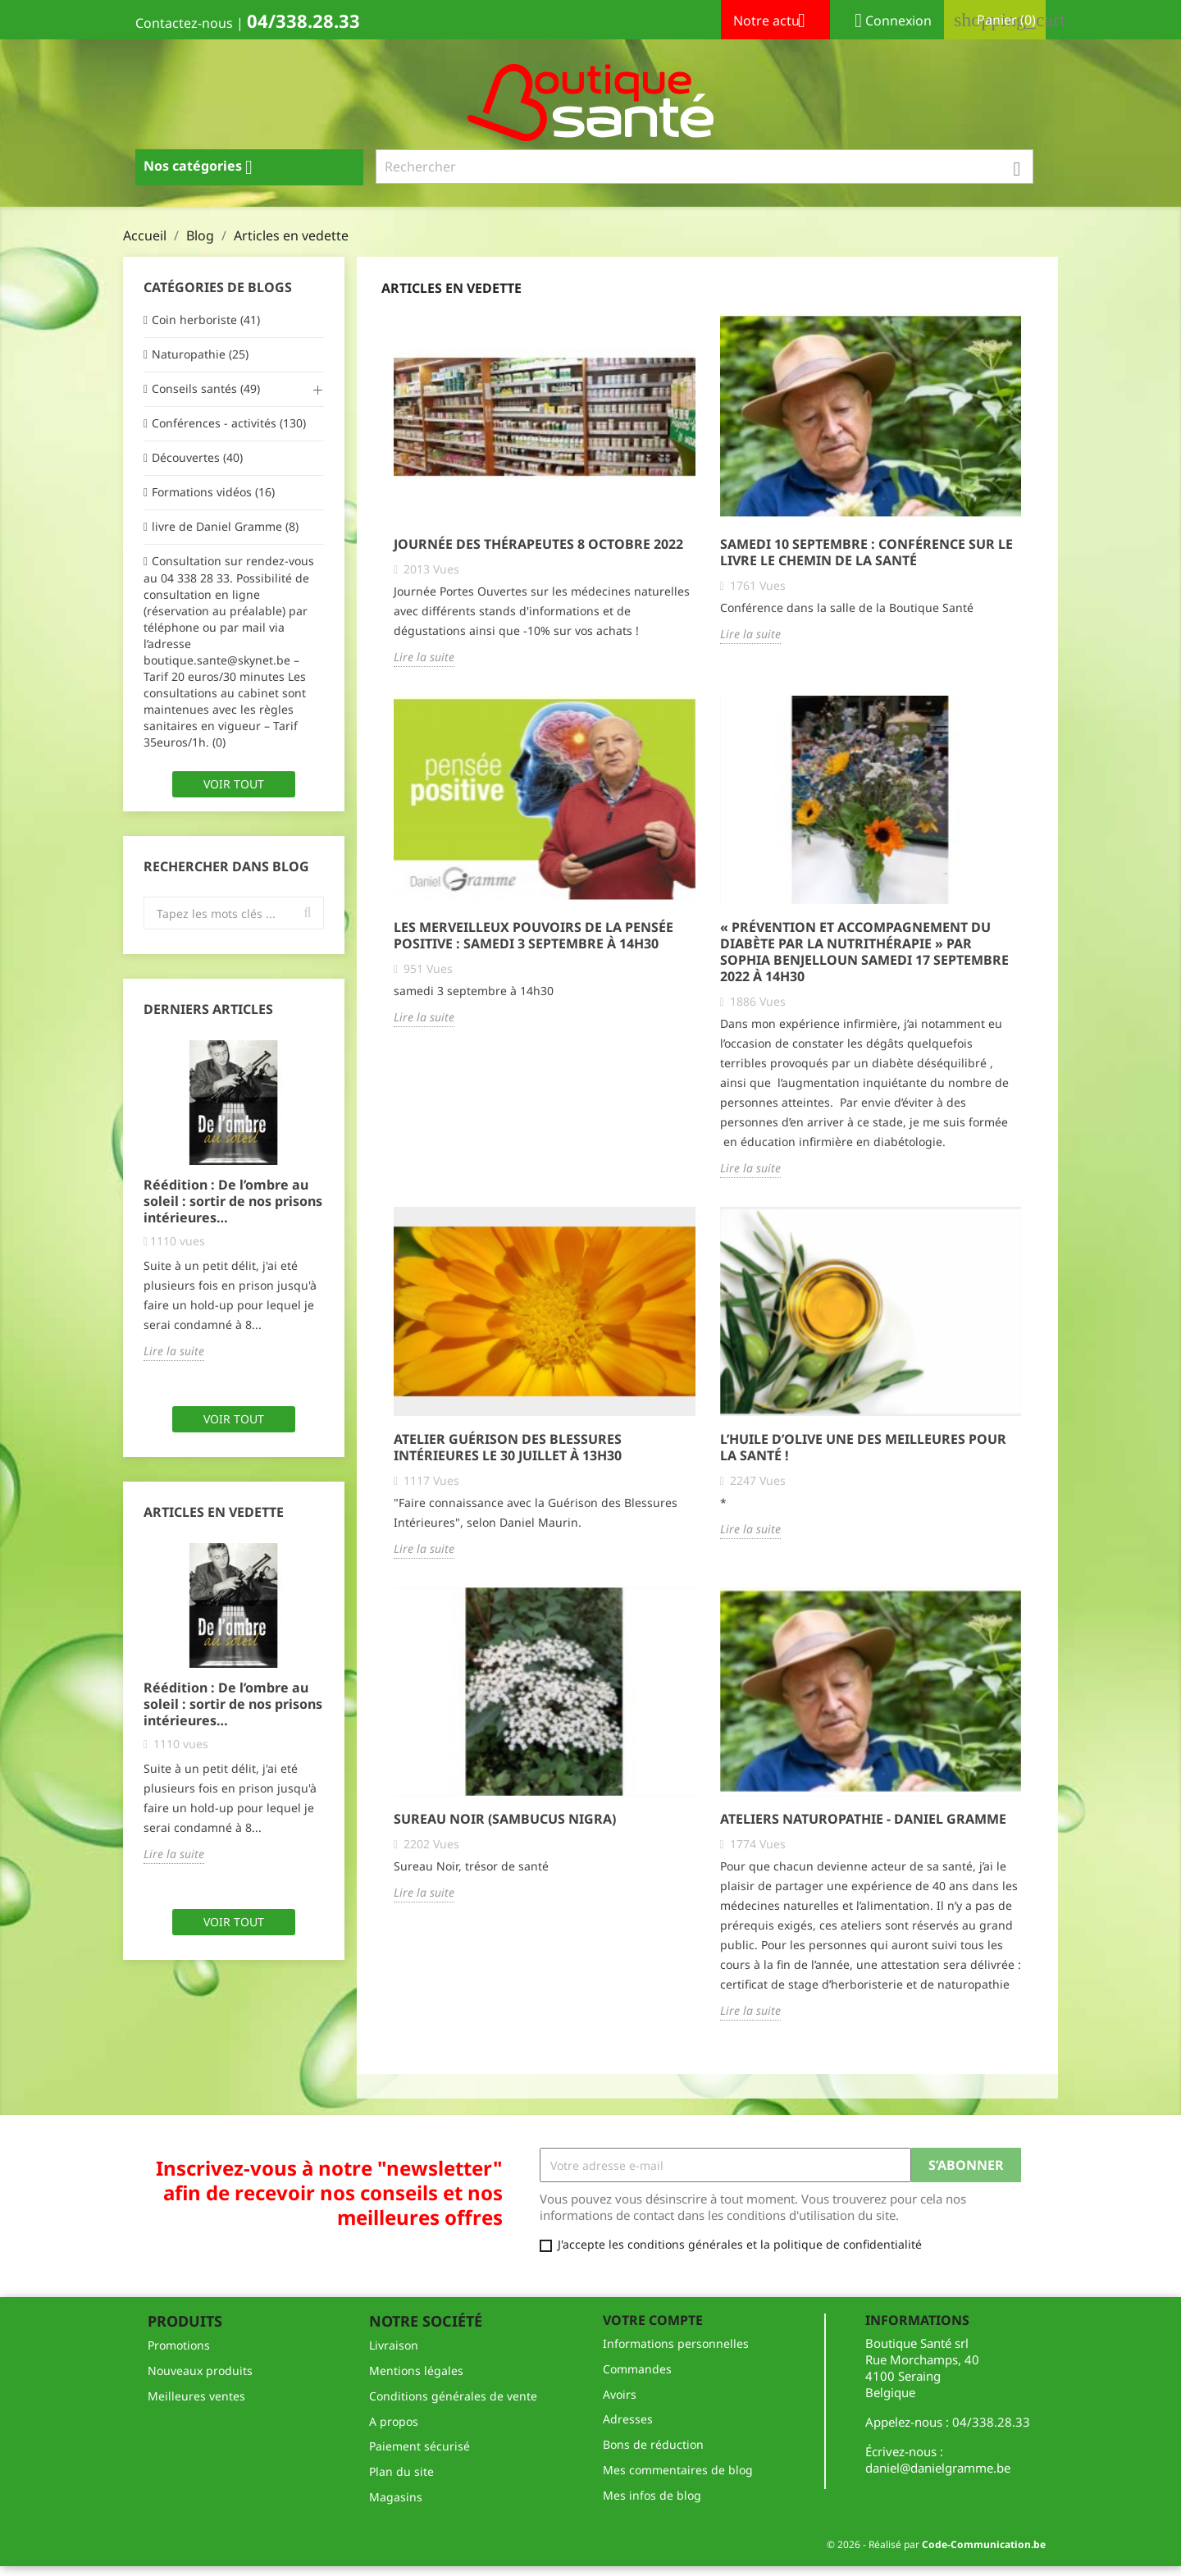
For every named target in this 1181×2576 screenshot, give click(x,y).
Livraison (393, 2345)
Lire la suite (174, 1351)
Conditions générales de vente (453, 2396)
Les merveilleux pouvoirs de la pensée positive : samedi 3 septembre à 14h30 (533, 935)
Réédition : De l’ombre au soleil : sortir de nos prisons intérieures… (233, 1201)
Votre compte (653, 2320)
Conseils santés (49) (206, 388)
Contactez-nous (184, 23)
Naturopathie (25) (200, 354)
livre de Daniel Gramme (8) (225, 526)
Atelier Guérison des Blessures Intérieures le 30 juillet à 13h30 (508, 1447)
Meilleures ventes (196, 2396)
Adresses (628, 2419)
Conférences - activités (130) (229, 423)
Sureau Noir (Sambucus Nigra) (505, 1819)
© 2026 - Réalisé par (936, 2544)
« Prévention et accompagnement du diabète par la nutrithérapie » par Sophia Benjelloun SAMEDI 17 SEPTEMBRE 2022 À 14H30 (864, 951)
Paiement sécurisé (419, 2446)
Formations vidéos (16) (213, 492)
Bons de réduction (653, 2444)
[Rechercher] (705, 166)
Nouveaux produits (200, 2370)
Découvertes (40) (197, 457)
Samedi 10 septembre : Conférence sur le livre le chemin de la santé (866, 552)
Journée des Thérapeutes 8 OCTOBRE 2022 (538, 544)
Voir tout (233, 784)
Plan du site (401, 2471)
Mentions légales (416, 2370)
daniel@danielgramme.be (937, 2468)
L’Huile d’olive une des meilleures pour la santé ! (863, 1447)
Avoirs (619, 2394)
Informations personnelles (676, 2343)
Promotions (179, 2345)
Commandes (637, 2369)
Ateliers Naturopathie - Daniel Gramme (863, 1819)
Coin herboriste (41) (206, 319)
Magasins (395, 2497)
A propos (393, 2421)
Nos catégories (204, 167)
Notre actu (775, 22)
